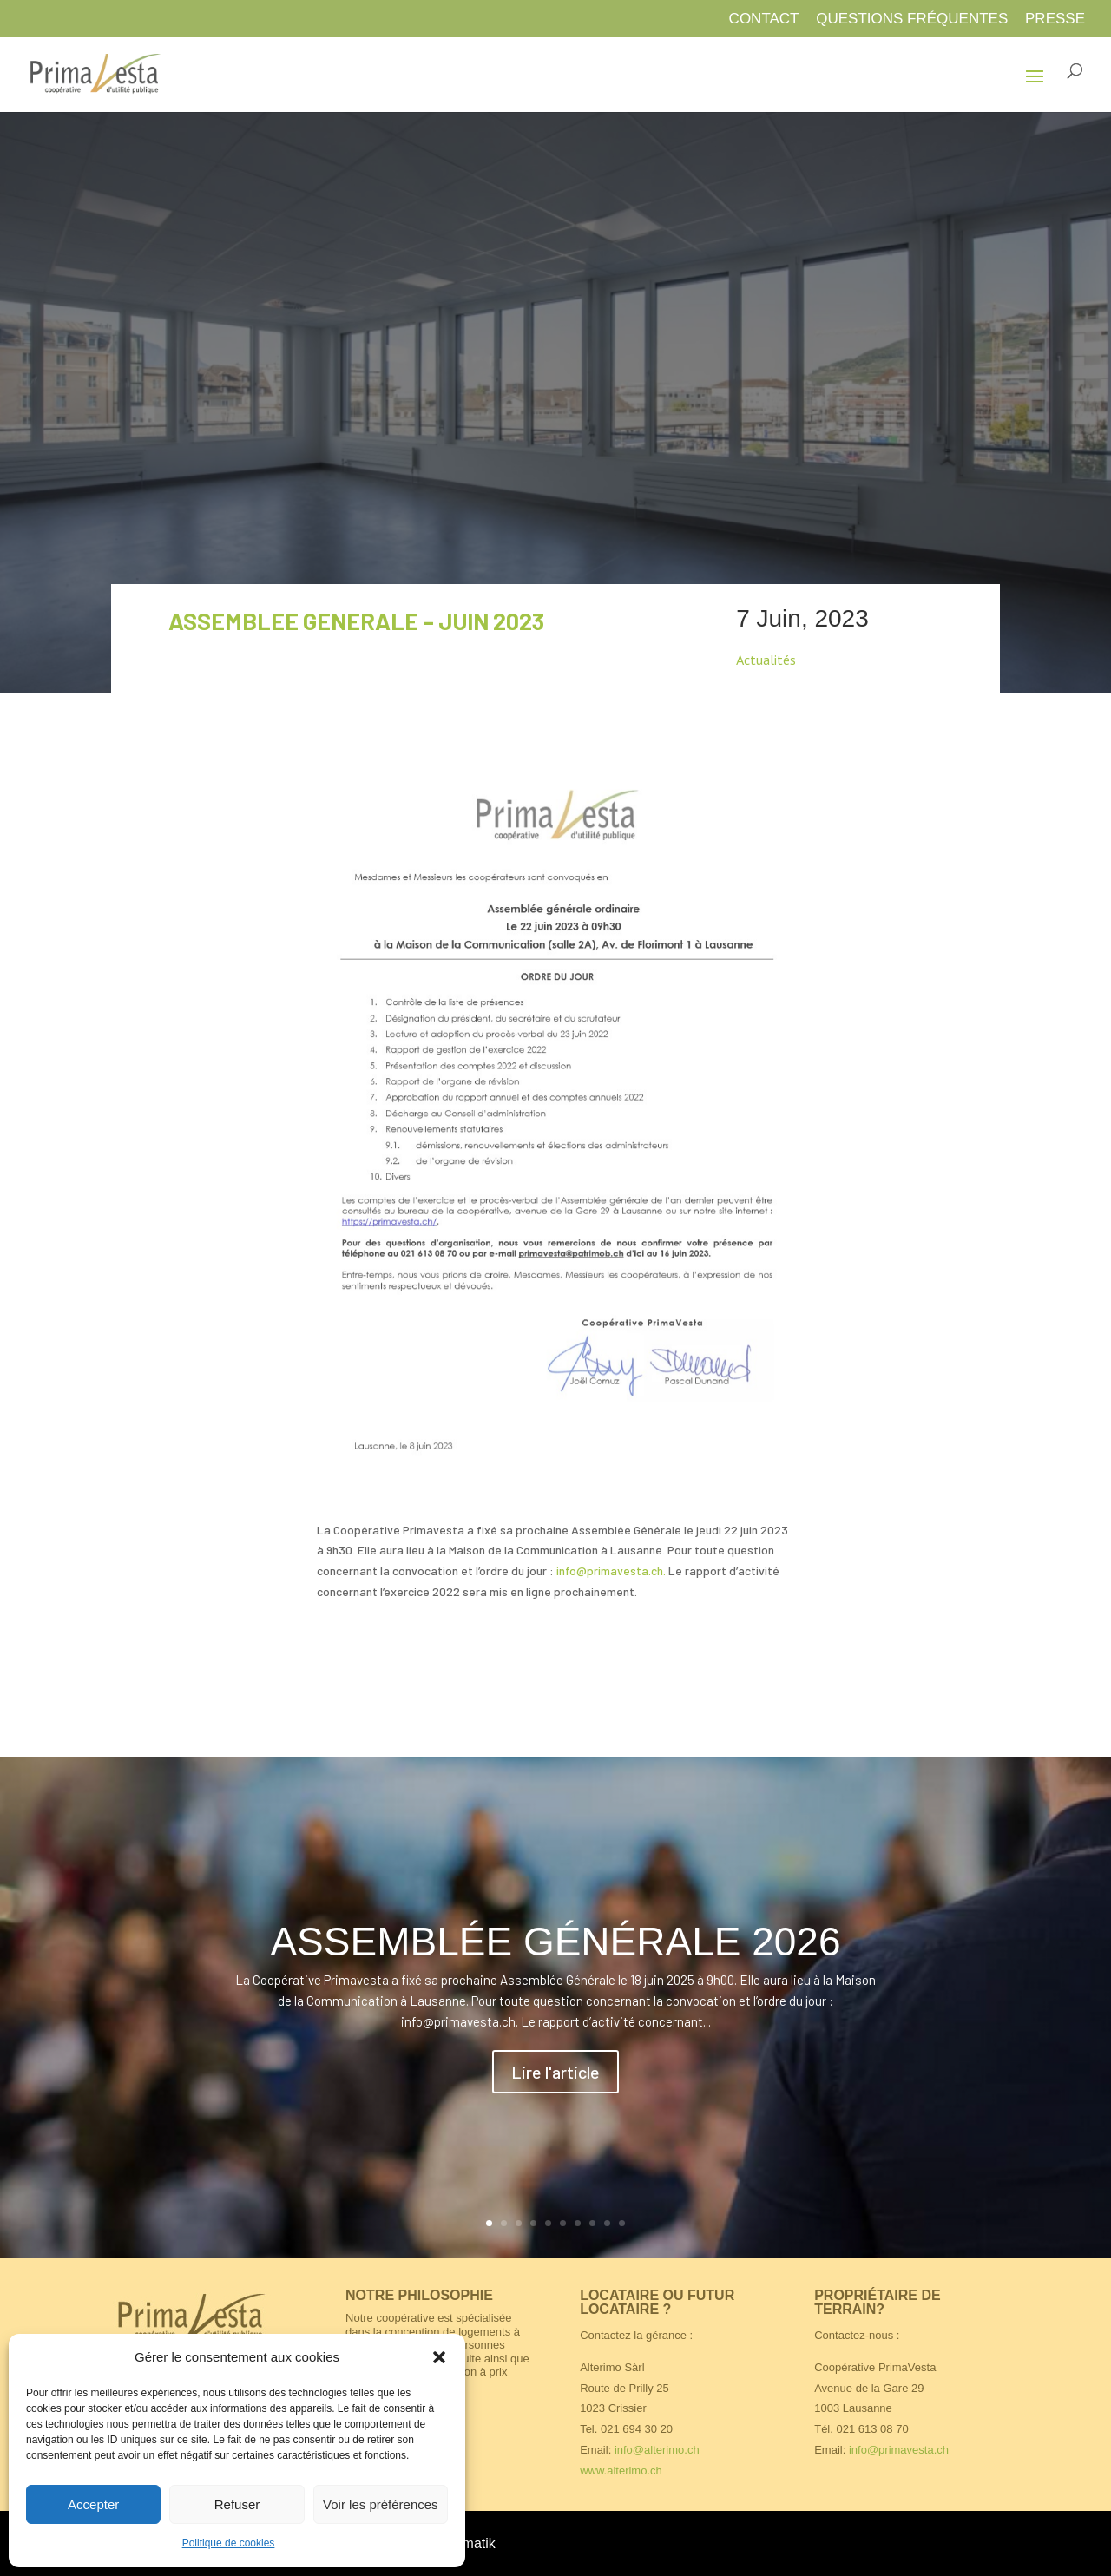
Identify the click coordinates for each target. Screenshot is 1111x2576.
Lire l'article (555, 2071)
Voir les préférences (380, 2504)
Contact (764, 19)
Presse (1055, 19)
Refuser (237, 2504)
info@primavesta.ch (899, 2449)
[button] (439, 2357)
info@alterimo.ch (657, 2449)
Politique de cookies (228, 2543)
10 (622, 2223)
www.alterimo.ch (621, 2470)
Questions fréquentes (912, 19)
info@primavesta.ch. (612, 1570)
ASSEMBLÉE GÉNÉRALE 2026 (555, 1941)
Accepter (93, 2504)
